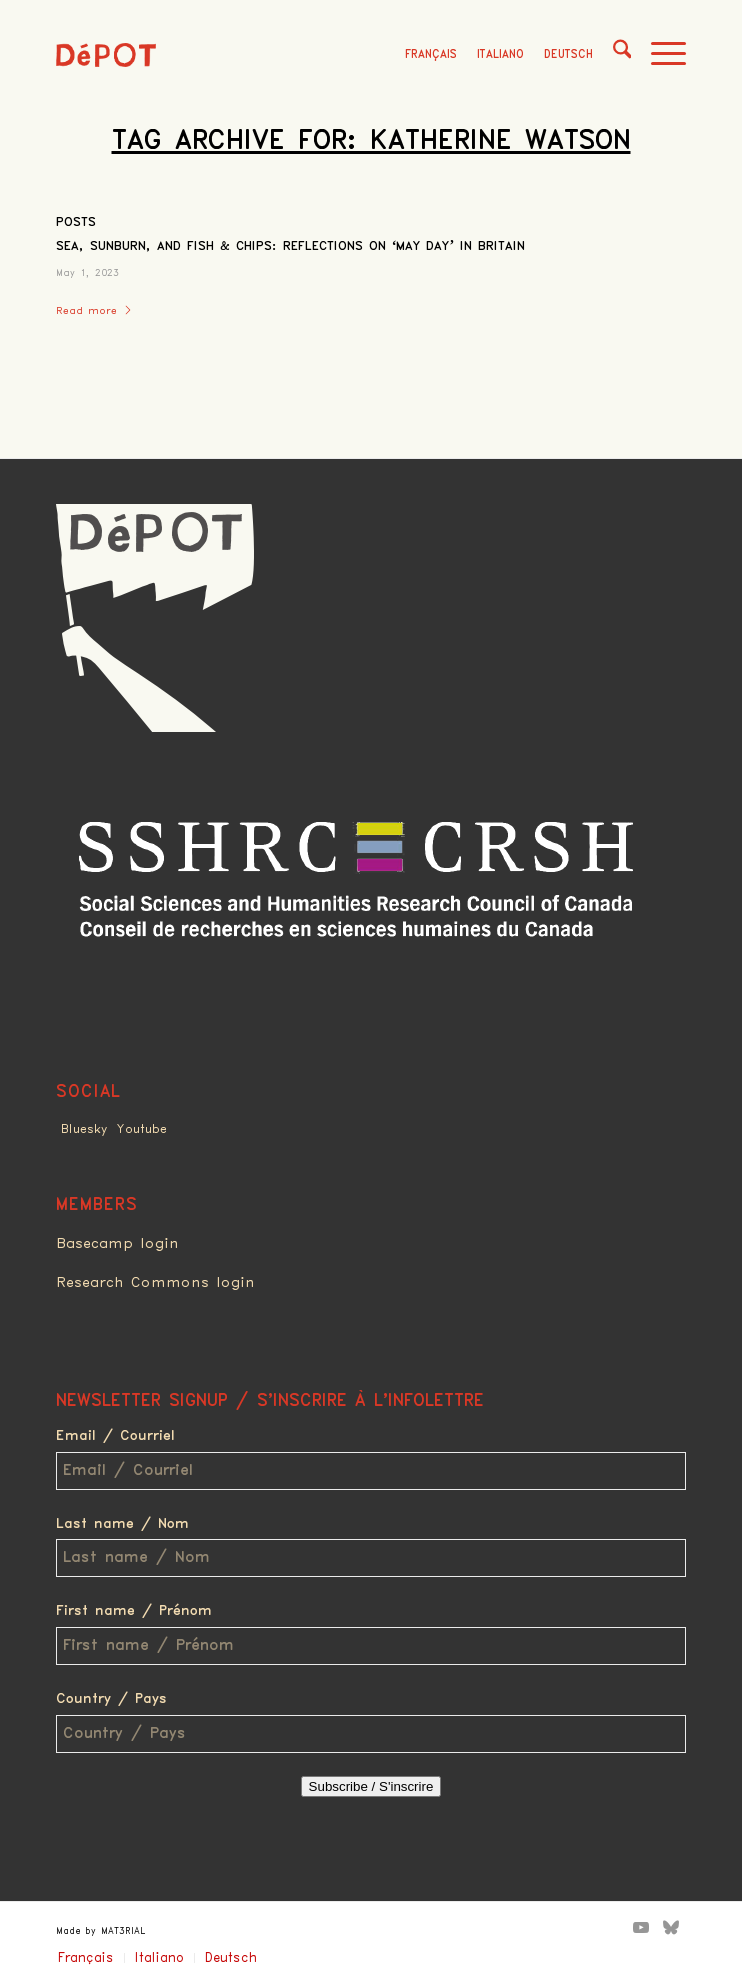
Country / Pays (111, 1699)
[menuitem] (612, 55)
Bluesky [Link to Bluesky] (84, 1129)
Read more (94, 311)
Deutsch (568, 54)
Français (431, 54)
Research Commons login (155, 1283)
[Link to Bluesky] (671, 1927)
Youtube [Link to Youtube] (142, 1129)
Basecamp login (117, 1244)
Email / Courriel (115, 1436)
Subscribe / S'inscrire (371, 1786)
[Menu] (658, 55)
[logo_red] (106, 55)
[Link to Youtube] (641, 1927)
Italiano (500, 54)
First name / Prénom (134, 1611)
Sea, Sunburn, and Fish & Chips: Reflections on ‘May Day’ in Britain (291, 246)
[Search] (612, 55)
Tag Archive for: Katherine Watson (371, 141)
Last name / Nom (122, 1524)
